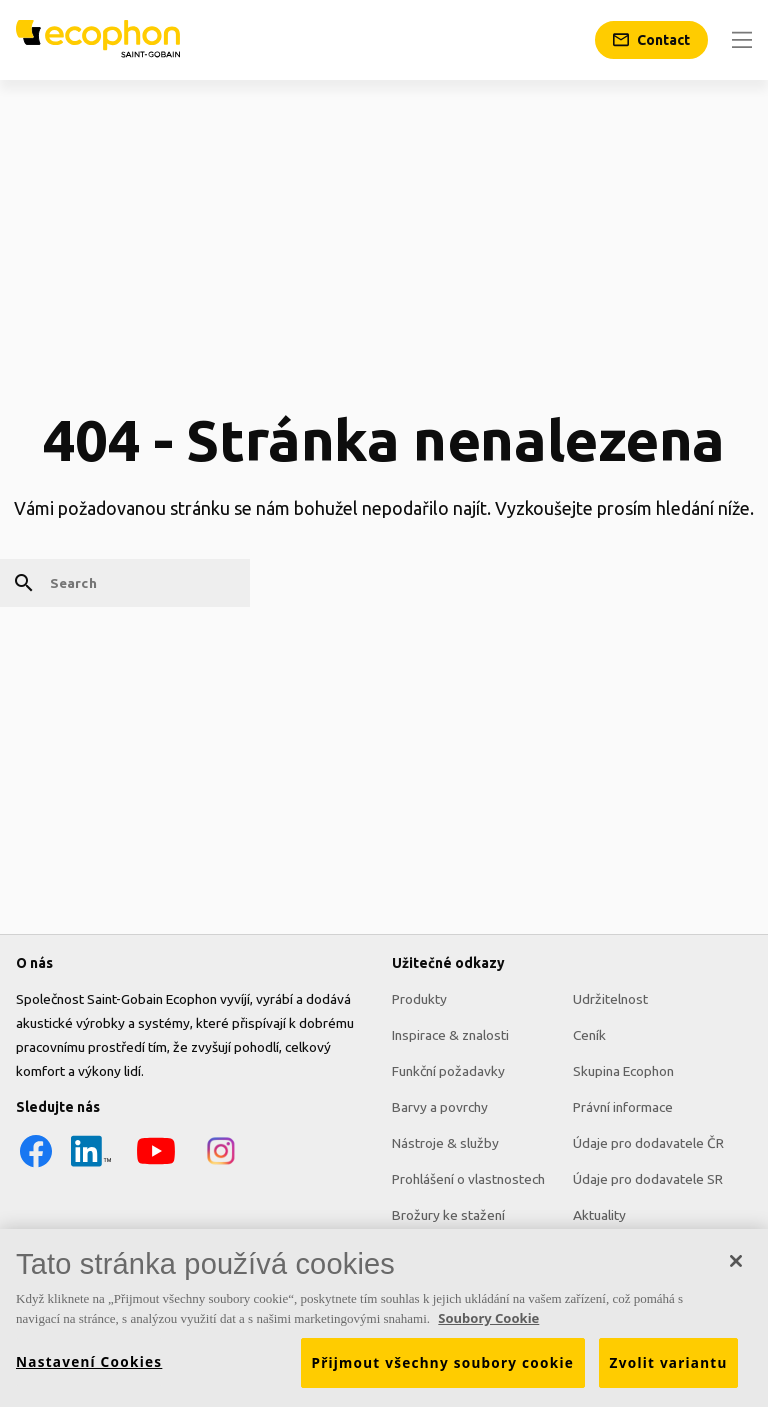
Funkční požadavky (448, 1071)
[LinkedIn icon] (91, 1166)
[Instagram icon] (221, 1166)
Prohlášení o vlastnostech (468, 1179)
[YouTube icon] (156, 1166)
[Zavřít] (736, 1268)
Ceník (589, 1035)
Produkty (419, 999)
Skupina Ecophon (623, 1071)
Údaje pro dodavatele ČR (648, 1143)
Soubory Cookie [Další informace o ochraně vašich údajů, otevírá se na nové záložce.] (488, 1325)
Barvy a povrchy (440, 1107)
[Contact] (651, 40)
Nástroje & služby (445, 1143)
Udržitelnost (610, 999)
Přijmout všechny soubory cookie (443, 1370)
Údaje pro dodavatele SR (648, 1179)
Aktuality (599, 1215)
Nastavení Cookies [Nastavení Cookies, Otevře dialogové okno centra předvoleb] (89, 1369)
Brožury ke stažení (448, 1215)
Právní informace (623, 1107)
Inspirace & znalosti (450, 1035)
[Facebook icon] (36, 1166)
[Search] (125, 583)
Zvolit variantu (669, 1370)
